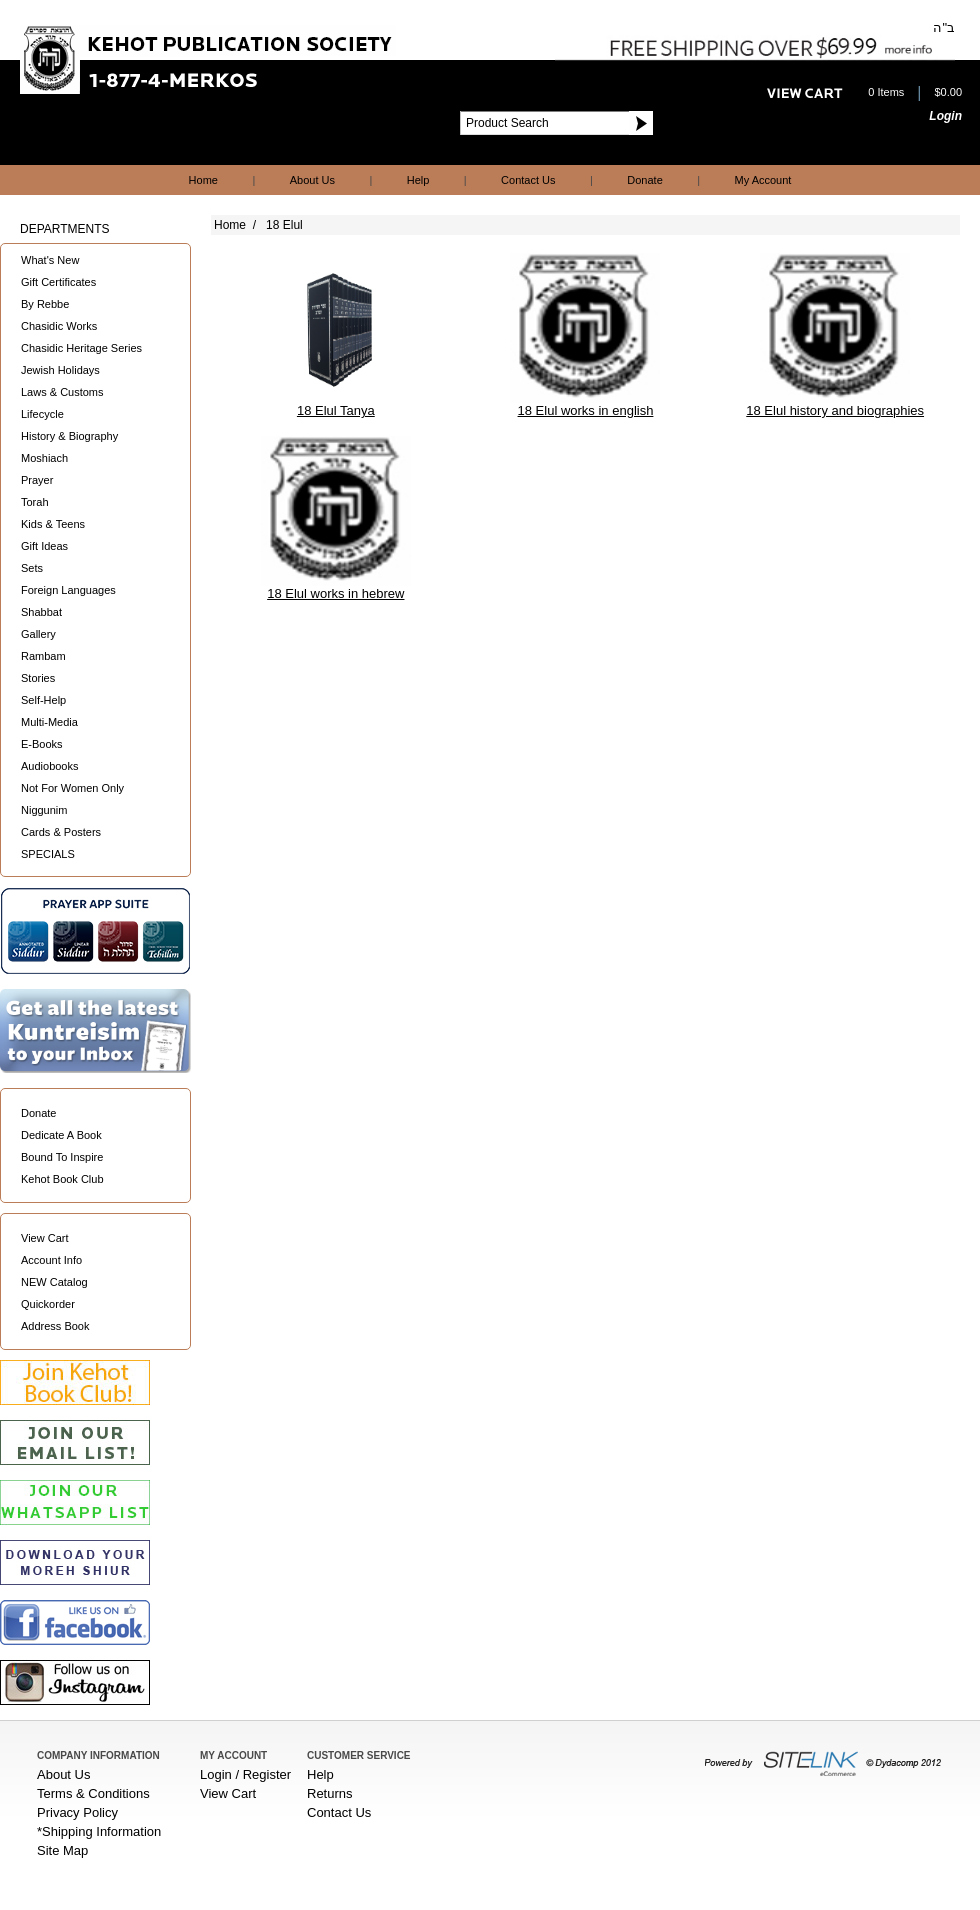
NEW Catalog (54, 1282)
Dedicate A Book (61, 1135)
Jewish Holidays (60, 370)
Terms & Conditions (93, 1793)
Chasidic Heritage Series (81, 348)
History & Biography (69, 436)
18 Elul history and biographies (835, 410)
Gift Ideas (44, 546)
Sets (32, 568)
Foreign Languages (68, 590)
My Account (763, 180)
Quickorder (48, 1304)
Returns (330, 1793)
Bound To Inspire (62, 1157)
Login (945, 116)
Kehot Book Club (62, 1179)
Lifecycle (42, 414)
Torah (35, 502)
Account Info (51, 1260)
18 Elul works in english (586, 410)
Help (418, 180)
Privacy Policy (77, 1812)
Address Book (55, 1326)
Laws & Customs (62, 392)
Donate (644, 180)
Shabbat (41, 612)
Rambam (43, 656)
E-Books (42, 744)
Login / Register (245, 1774)
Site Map (62, 1850)
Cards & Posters (61, 832)
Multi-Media (49, 722)
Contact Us (528, 180)
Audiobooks (50, 766)
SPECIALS (48, 854)
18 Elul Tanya (336, 410)
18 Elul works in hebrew (335, 593)
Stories (38, 678)
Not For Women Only (72, 788)
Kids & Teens (53, 524)
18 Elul (284, 225)
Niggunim (44, 810)
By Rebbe (45, 304)
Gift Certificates (58, 282)
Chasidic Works (59, 326)
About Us (312, 180)
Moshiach (44, 458)
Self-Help (43, 700)
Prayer (37, 480)
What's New (50, 260)
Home (203, 180)
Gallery (38, 634)
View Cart (44, 1238)
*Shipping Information (99, 1831)
